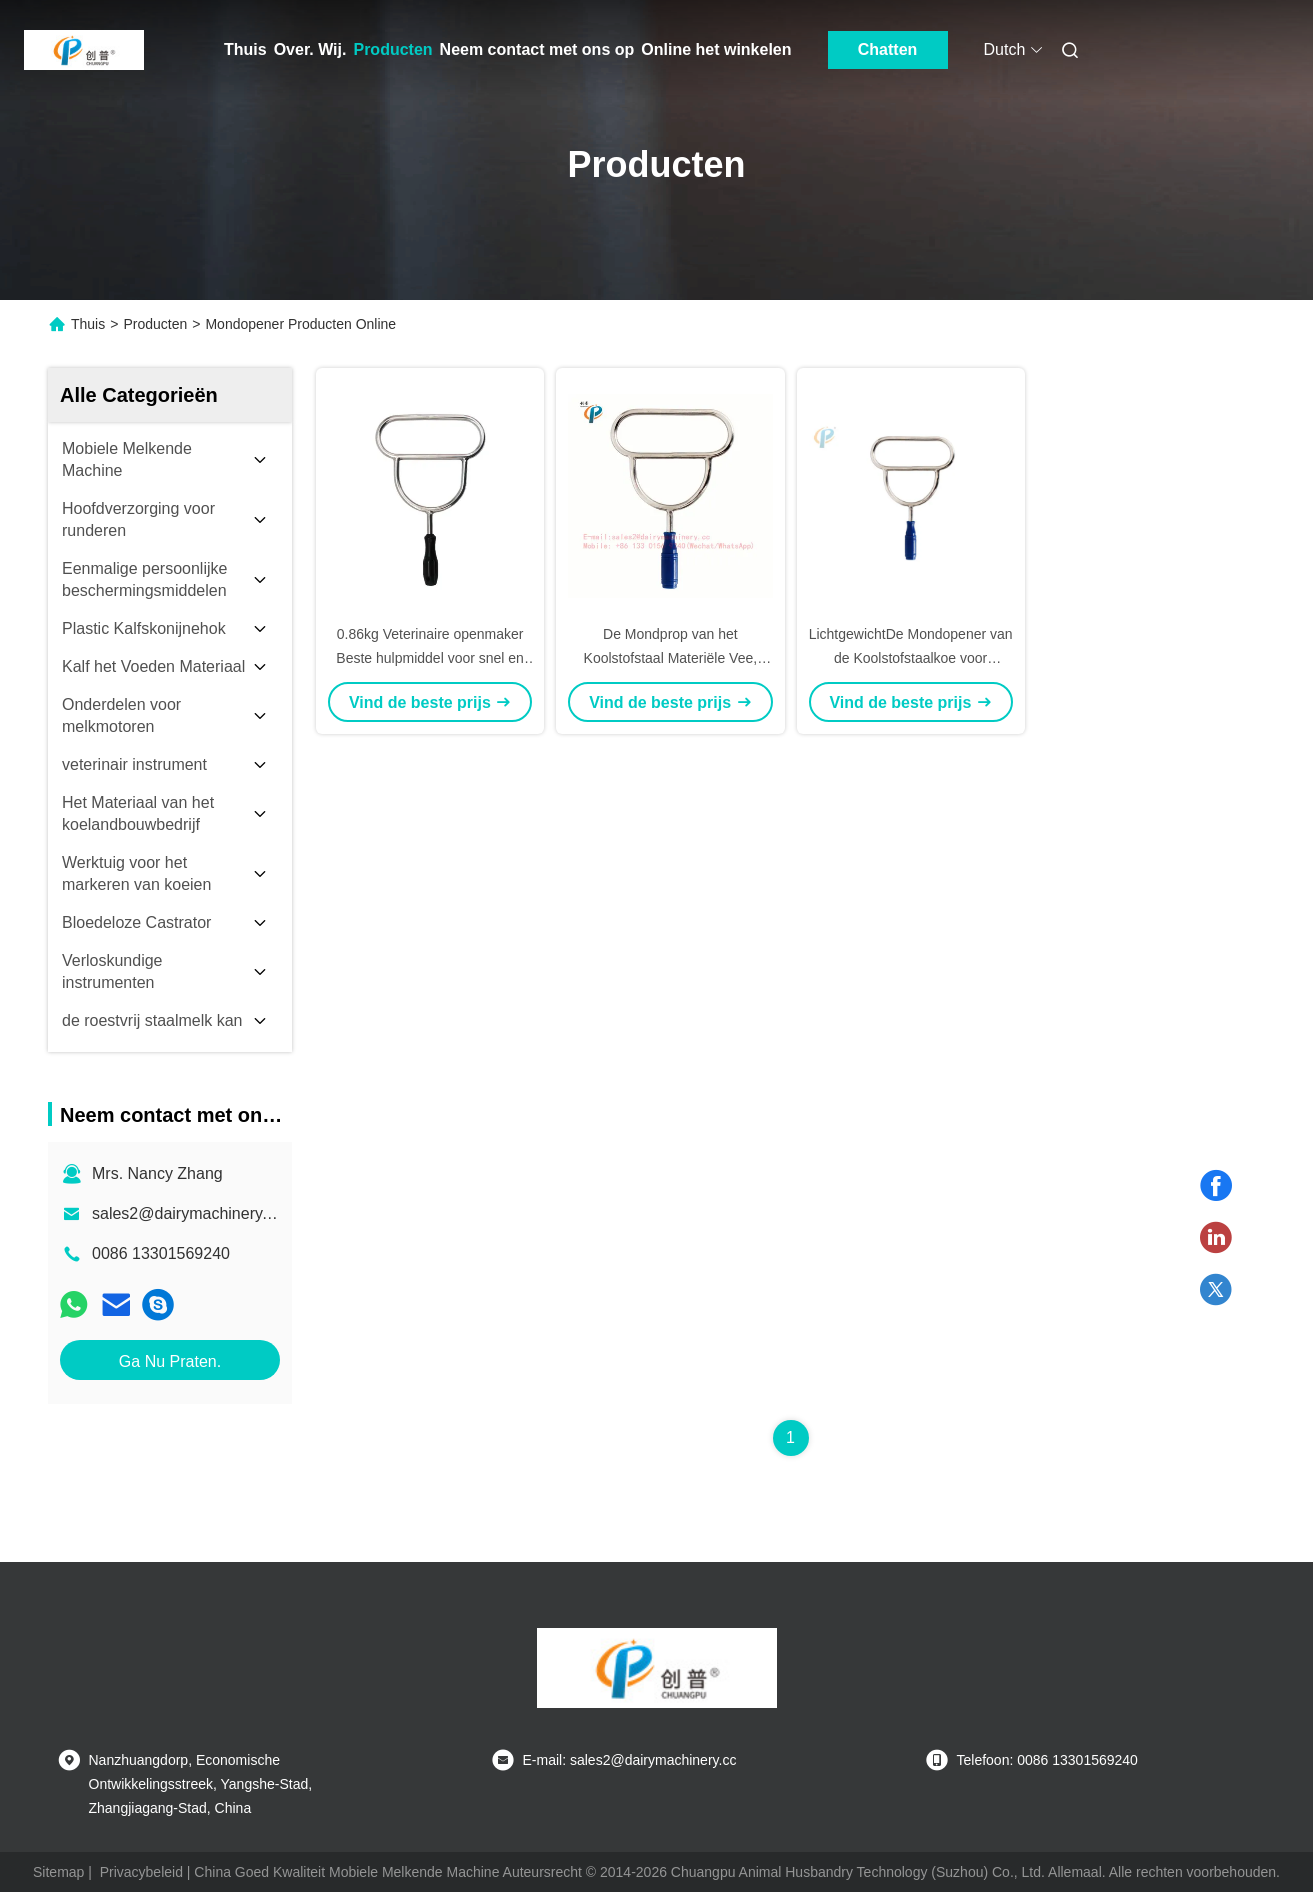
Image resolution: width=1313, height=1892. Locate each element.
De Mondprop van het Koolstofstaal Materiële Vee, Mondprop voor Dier (671, 658)
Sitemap (58, 1872)
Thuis (245, 49)
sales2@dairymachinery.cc (187, 1213)
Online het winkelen (716, 49)
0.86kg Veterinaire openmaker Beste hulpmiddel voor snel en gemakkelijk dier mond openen (430, 658)
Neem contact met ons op (537, 49)
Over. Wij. (310, 49)
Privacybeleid (141, 1872)
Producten (392, 49)
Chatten (888, 49)
